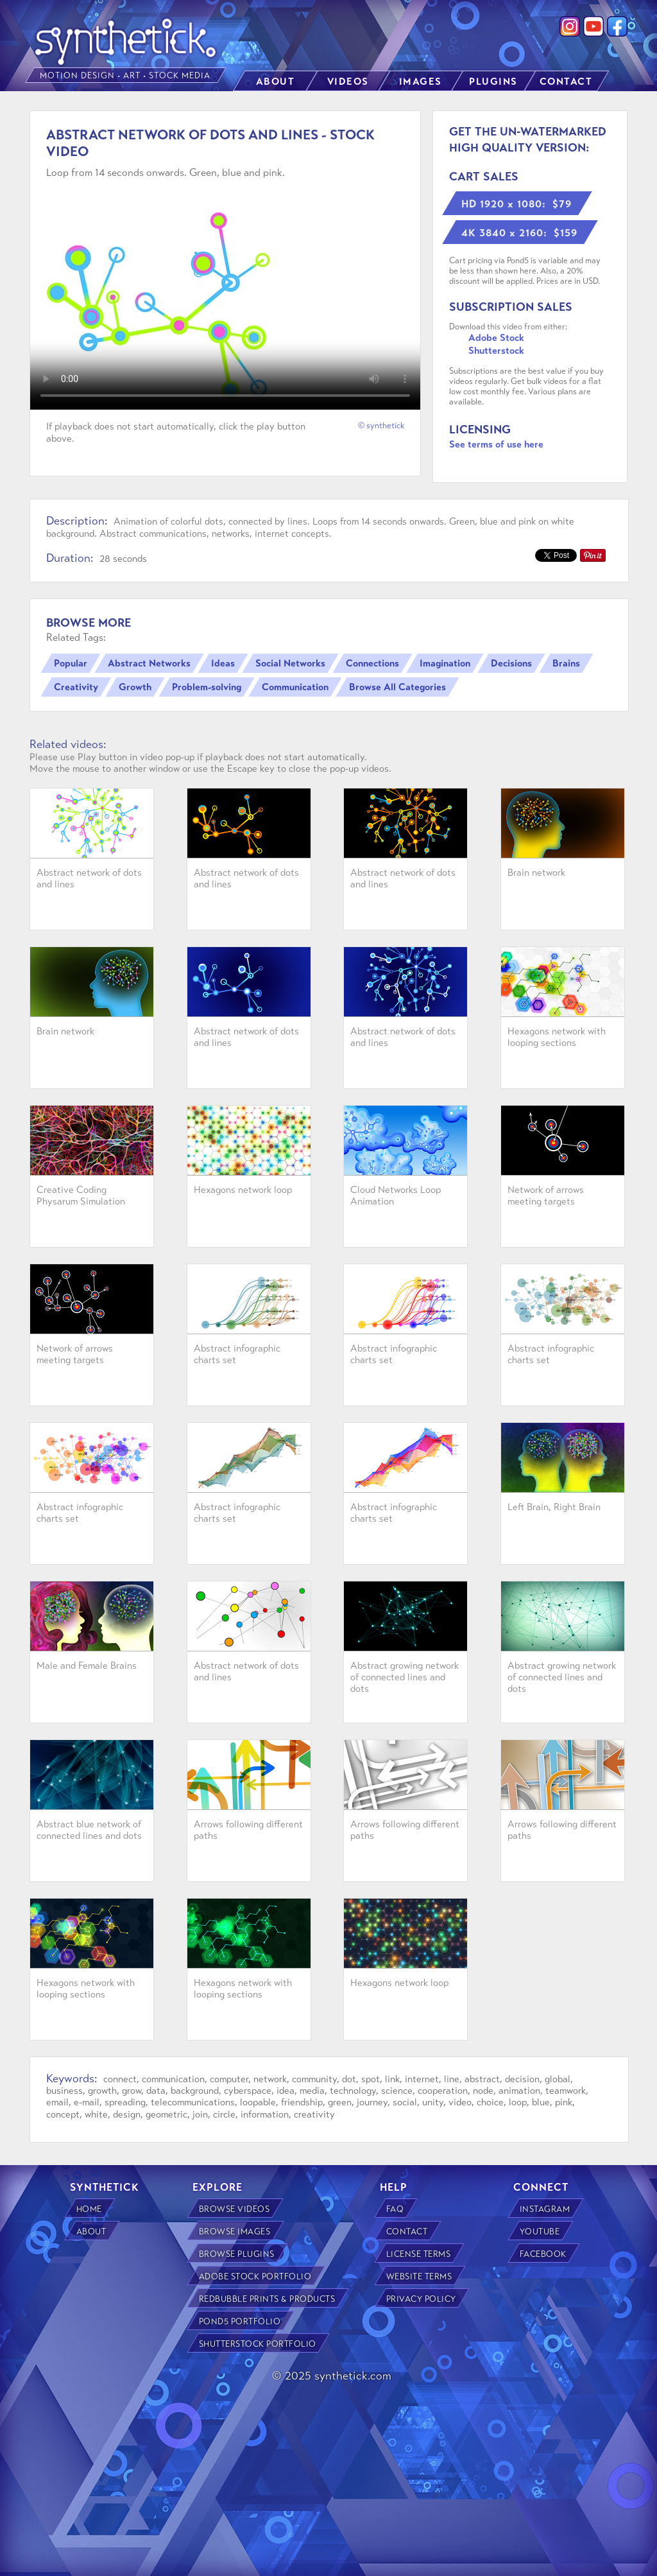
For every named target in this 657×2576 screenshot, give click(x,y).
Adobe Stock (496, 338)
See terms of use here (496, 444)
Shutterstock (496, 350)
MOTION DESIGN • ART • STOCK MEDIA (125, 76)
